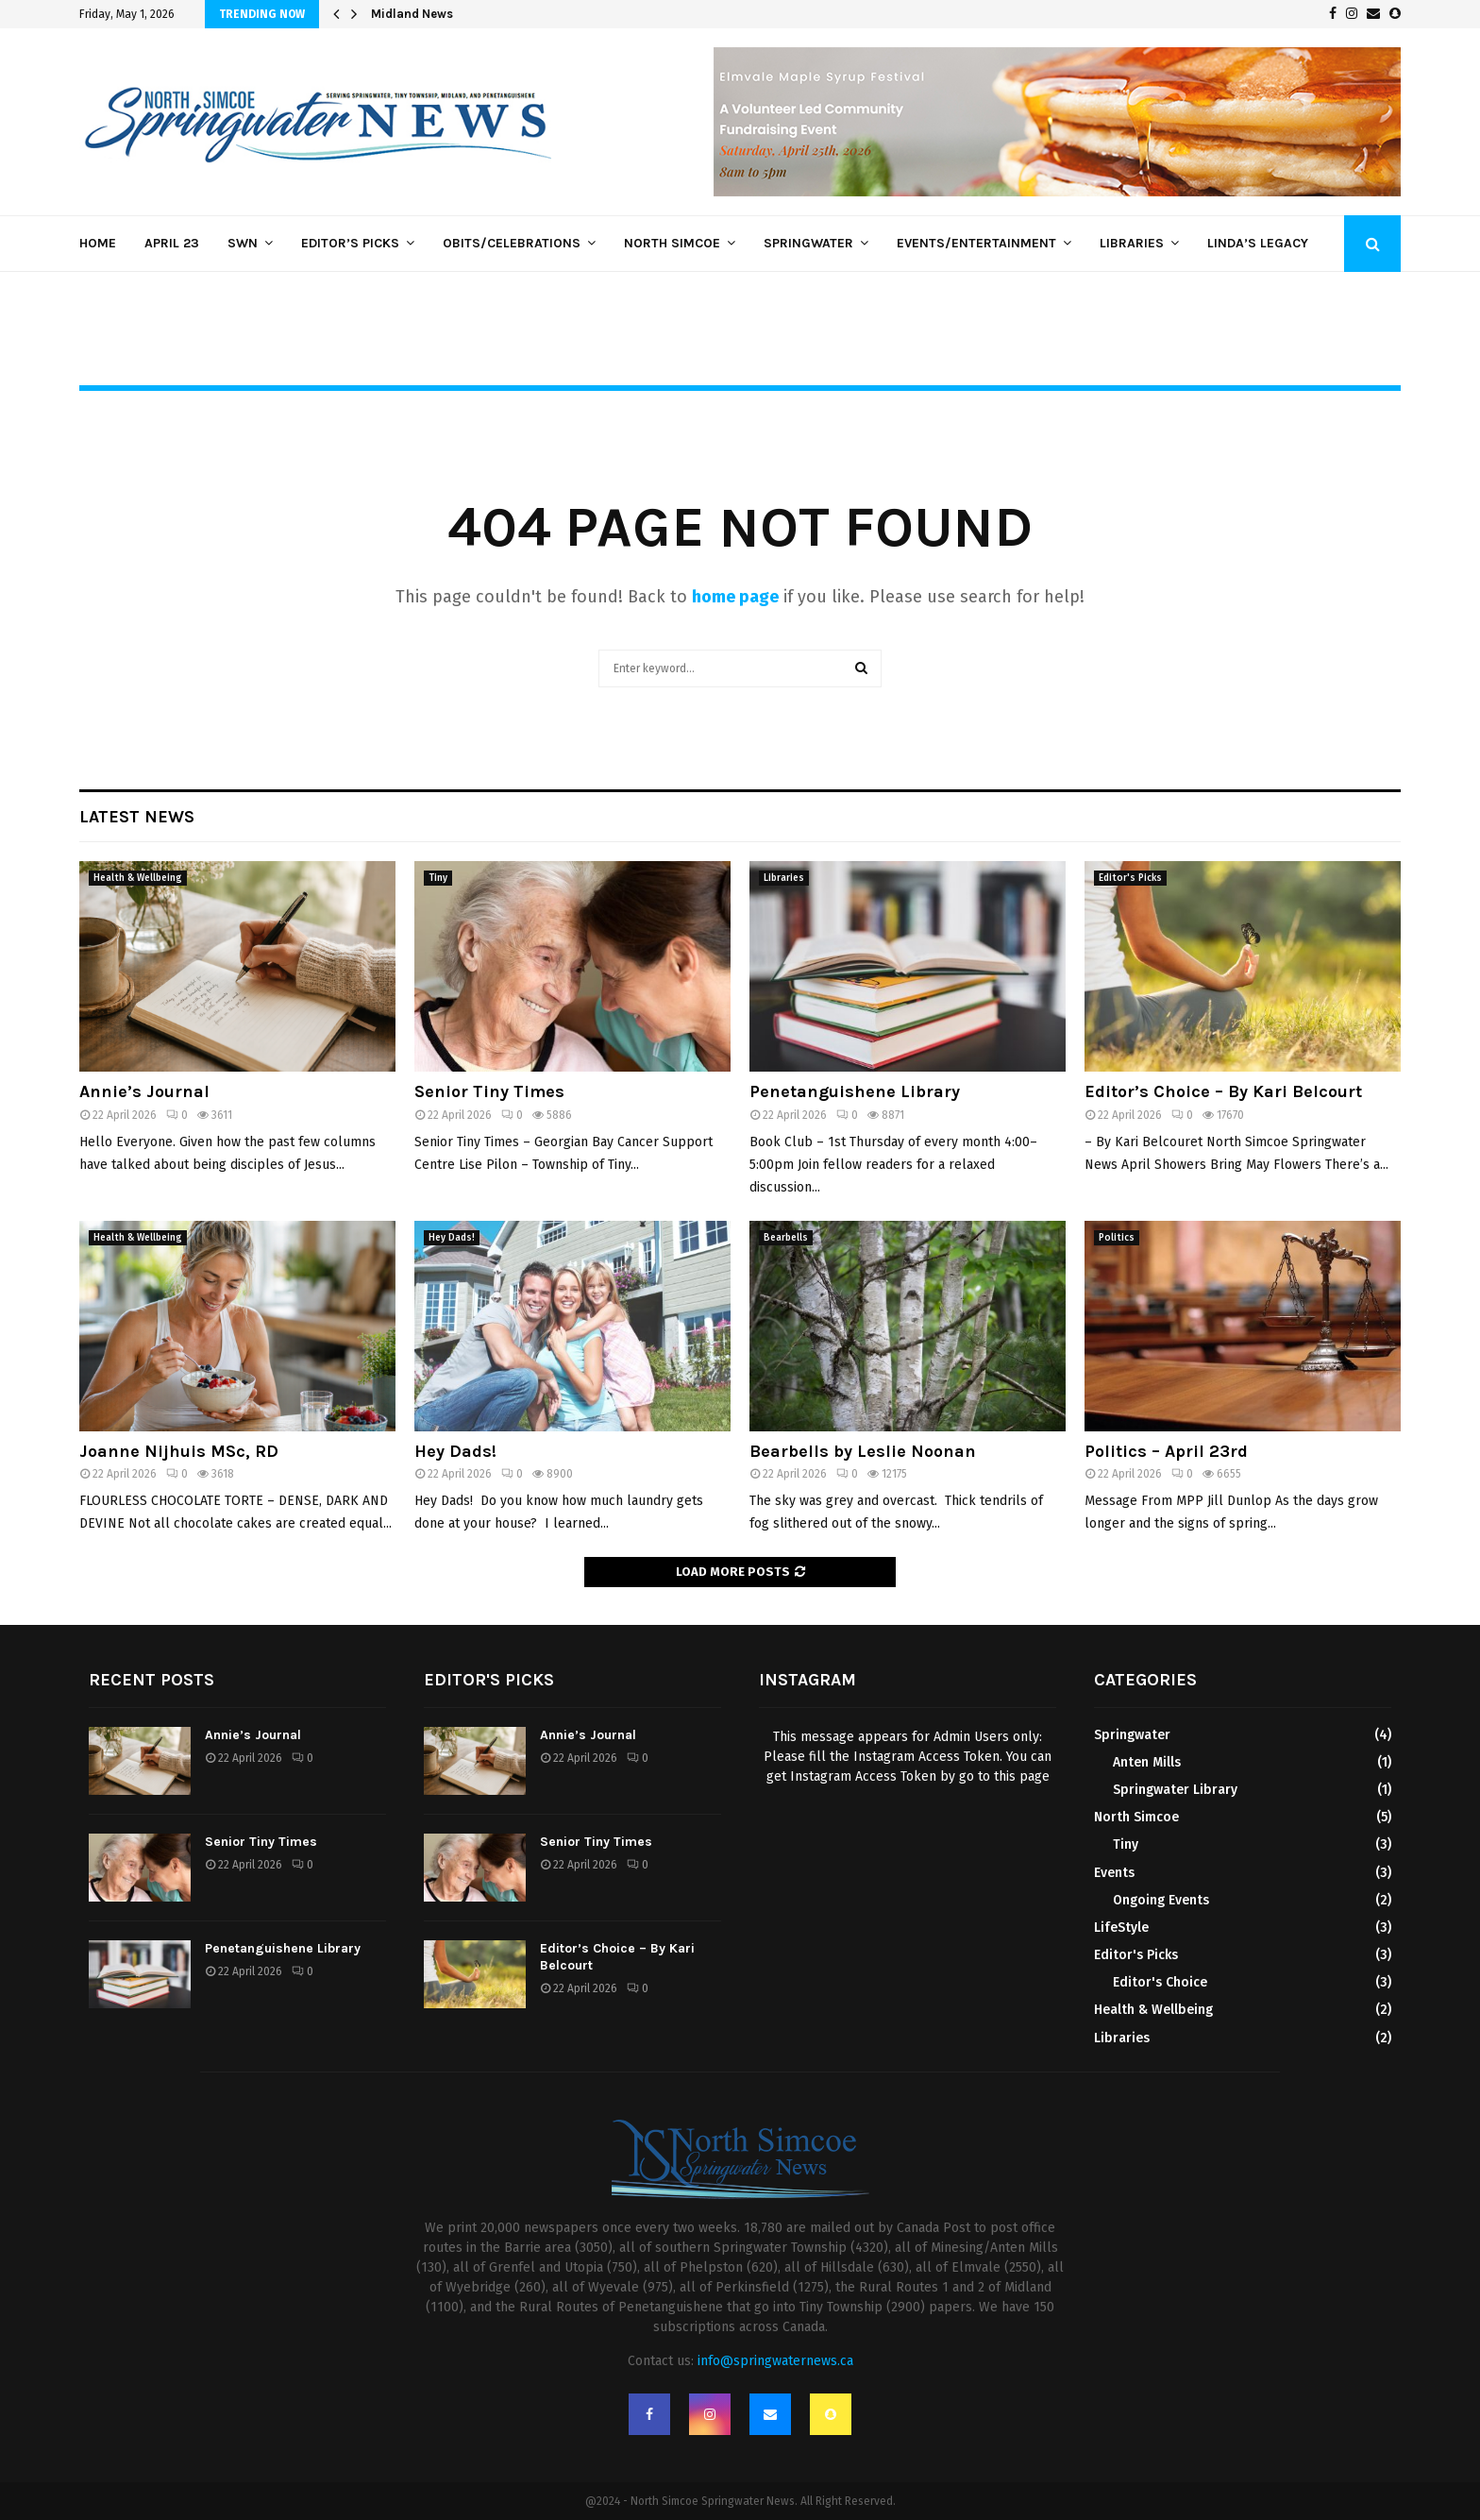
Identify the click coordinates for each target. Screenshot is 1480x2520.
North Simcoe (672, 243)
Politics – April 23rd (1166, 1451)
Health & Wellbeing (137, 878)
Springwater (808, 243)
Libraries (1132, 243)
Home (97, 243)
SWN (242, 243)
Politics (1117, 1237)
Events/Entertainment (976, 243)
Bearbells (786, 1237)
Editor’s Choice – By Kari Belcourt (1223, 1091)
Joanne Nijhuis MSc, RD (178, 1451)
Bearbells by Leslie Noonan (862, 1451)
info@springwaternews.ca (775, 2361)
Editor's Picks (1130, 878)
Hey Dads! (452, 1237)
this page (1022, 1776)
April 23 (171, 243)
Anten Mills (1147, 1762)
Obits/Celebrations (511, 243)
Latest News (136, 816)
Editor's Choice (1160, 1982)
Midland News (412, 14)
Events (1114, 1873)
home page (735, 596)
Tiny (438, 878)
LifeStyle (1121, 1928)
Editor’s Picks (350, 243)
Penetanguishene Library (854, 1091)
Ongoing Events (1161, 1900)
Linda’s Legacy (1257, 243)
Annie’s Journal (144, 1091)
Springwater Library (1175, 1790)
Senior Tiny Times (489, 1091)
